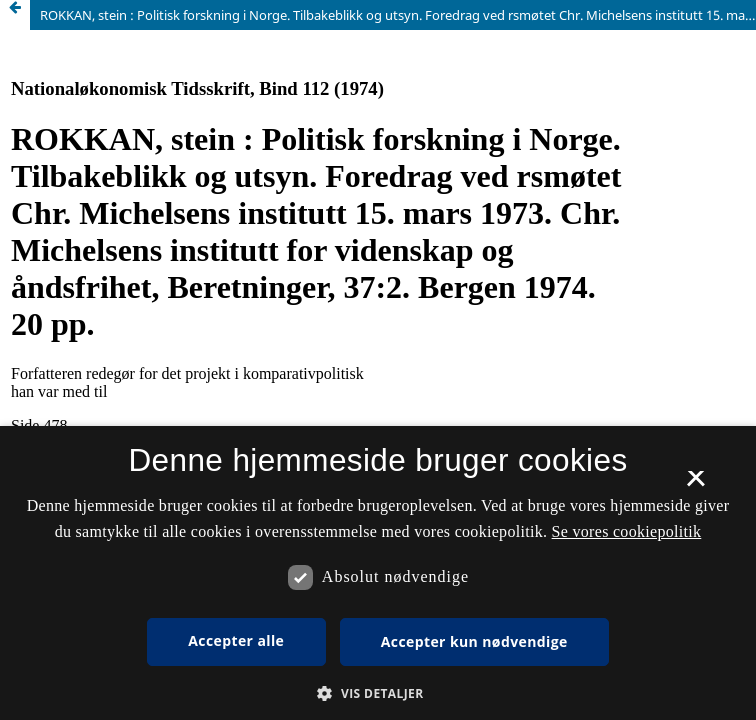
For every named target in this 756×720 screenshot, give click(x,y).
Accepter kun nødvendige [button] (474, 641)
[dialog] (378, 573)
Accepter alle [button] (236, 640)
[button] (377, 693)
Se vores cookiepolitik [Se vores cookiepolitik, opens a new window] (627, 531)
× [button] (695, 485)
